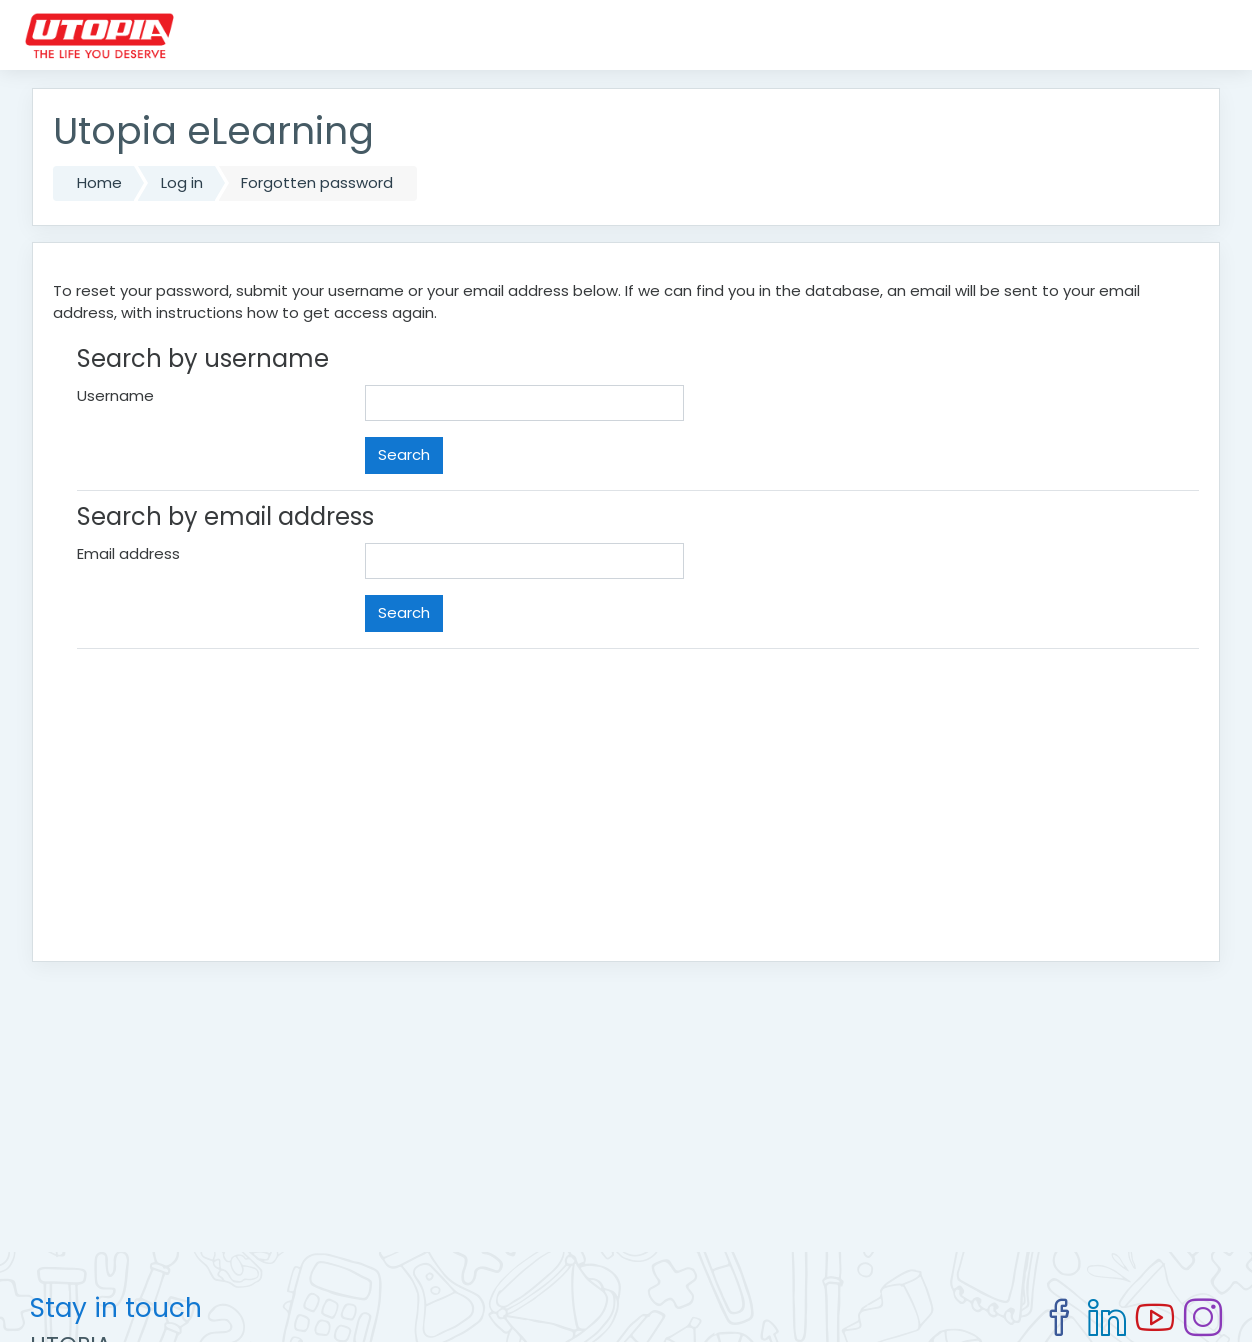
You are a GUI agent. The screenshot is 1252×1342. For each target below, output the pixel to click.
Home (99, 182)
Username (115, 395)
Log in (182, 182)
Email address (128, 553)
